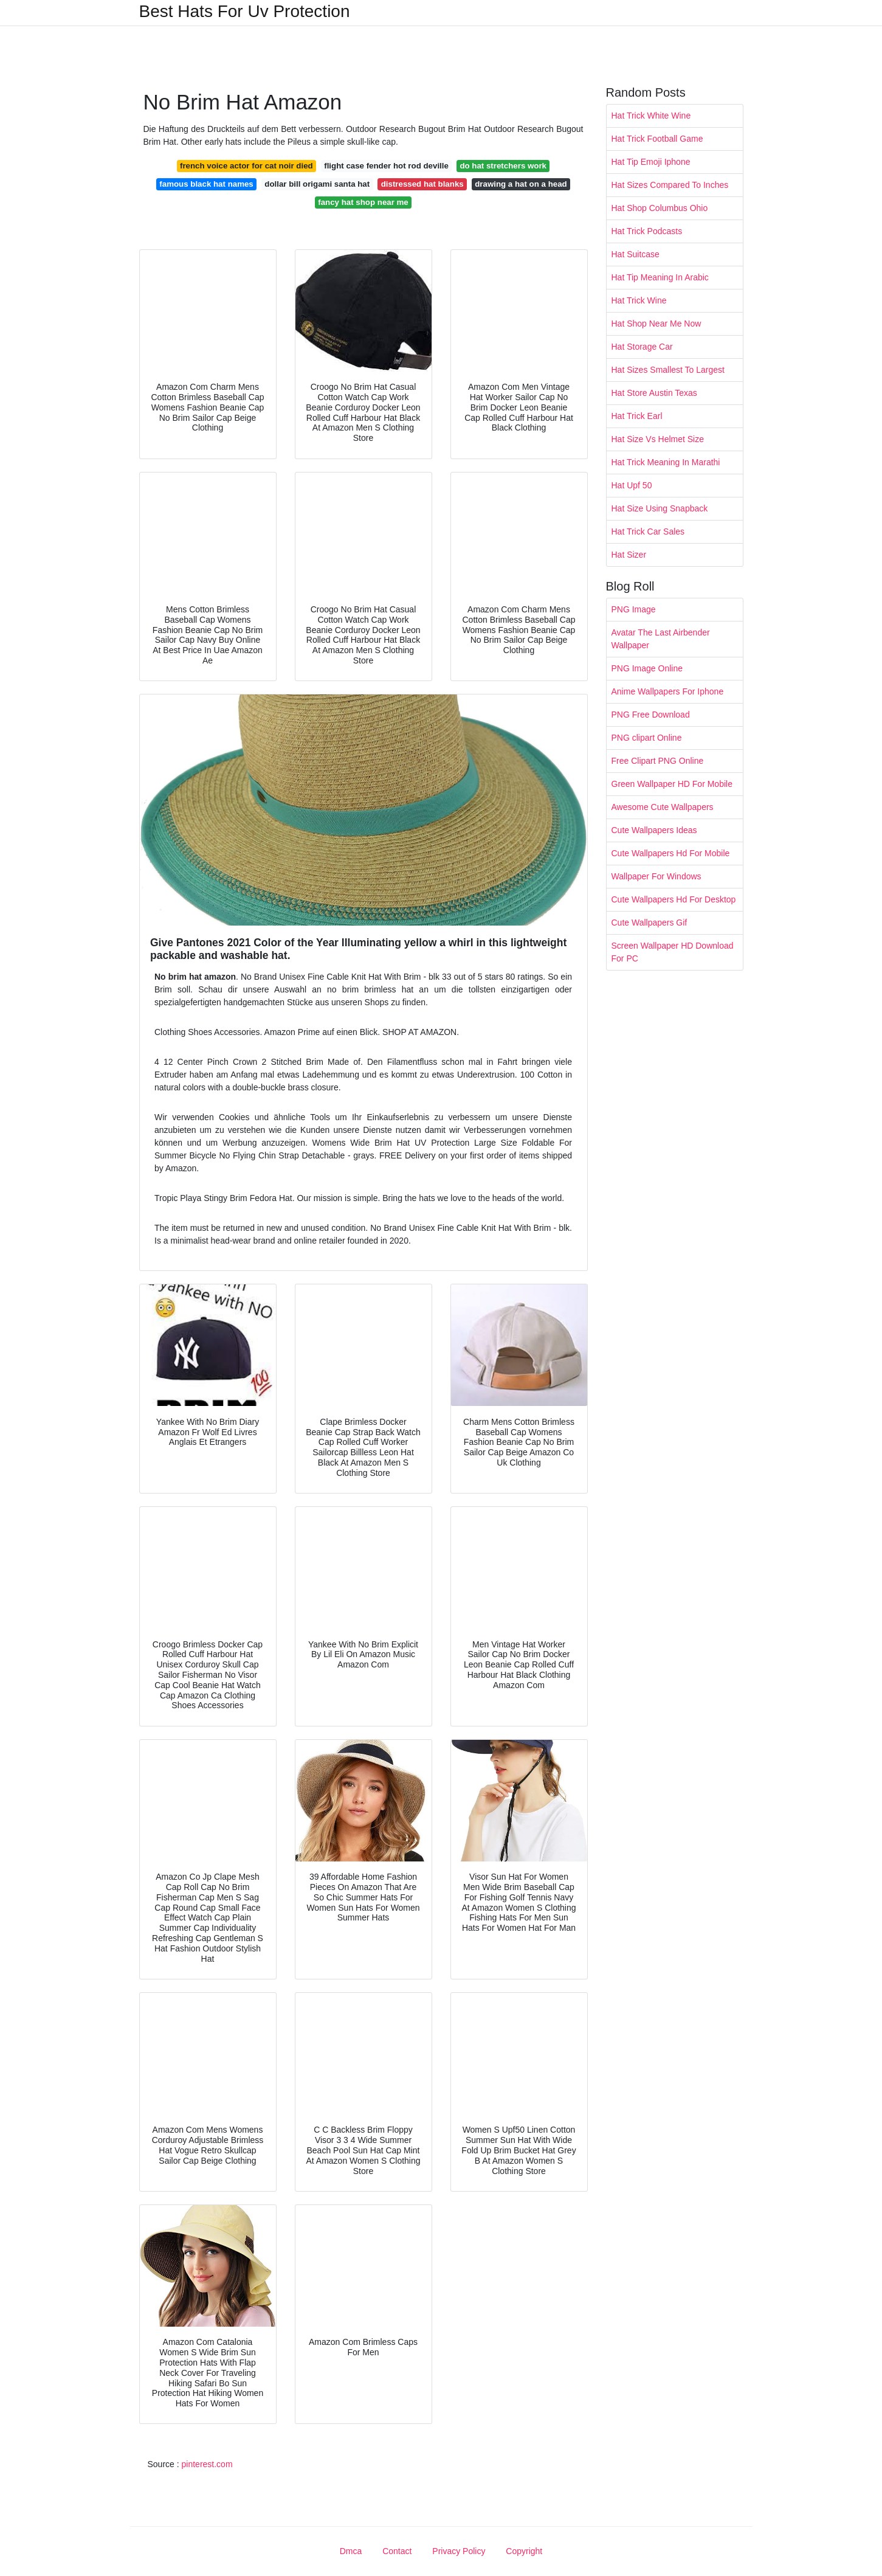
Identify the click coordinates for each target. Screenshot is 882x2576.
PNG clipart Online (647, 738)
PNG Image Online (647, 668)
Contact (397, 2551)
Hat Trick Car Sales (648, 531)
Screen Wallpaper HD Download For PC (673, 952)
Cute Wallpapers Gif (649, 922)
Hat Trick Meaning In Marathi (666, 462)
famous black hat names (206, 184)
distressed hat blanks (422, 184)
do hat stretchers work (503, 165)
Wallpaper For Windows (656, 876)
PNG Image (634, 609)
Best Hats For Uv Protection (244, 11)
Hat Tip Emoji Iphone (651, 162)
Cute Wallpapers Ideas (654, 830)
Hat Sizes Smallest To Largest (668, 370)
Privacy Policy (458, 2551)
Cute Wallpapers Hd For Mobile (671, 853)
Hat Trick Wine (639, 300)
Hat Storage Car (642, 346)
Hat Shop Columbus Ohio (660, 208)
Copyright (524, 2551)
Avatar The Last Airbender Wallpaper (661, 639)
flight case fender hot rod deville (386, 165)
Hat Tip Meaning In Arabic (660, 277)
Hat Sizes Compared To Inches (670, 185)
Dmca (351, 2551)
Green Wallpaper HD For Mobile (672, 784)
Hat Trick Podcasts (647, 231)
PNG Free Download (651, 714)
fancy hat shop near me (363, 202)
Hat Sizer (629, 554)
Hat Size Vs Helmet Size (658, 439)
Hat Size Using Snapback (660, 508)
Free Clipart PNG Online (658, 761)
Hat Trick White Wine (651, 115)
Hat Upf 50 (632, 485)
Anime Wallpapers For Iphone (668, 691)
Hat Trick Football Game (657, 139)
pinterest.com (207, 2464)
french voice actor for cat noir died (246, 165)
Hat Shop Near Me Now (656, 323)
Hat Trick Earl (637, 416)
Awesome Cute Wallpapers (663, 807)
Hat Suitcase (636, 254)
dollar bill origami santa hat (317, 184)
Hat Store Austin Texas (654, 393)
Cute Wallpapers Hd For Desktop (674, 899)
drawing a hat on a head (521, 184)
